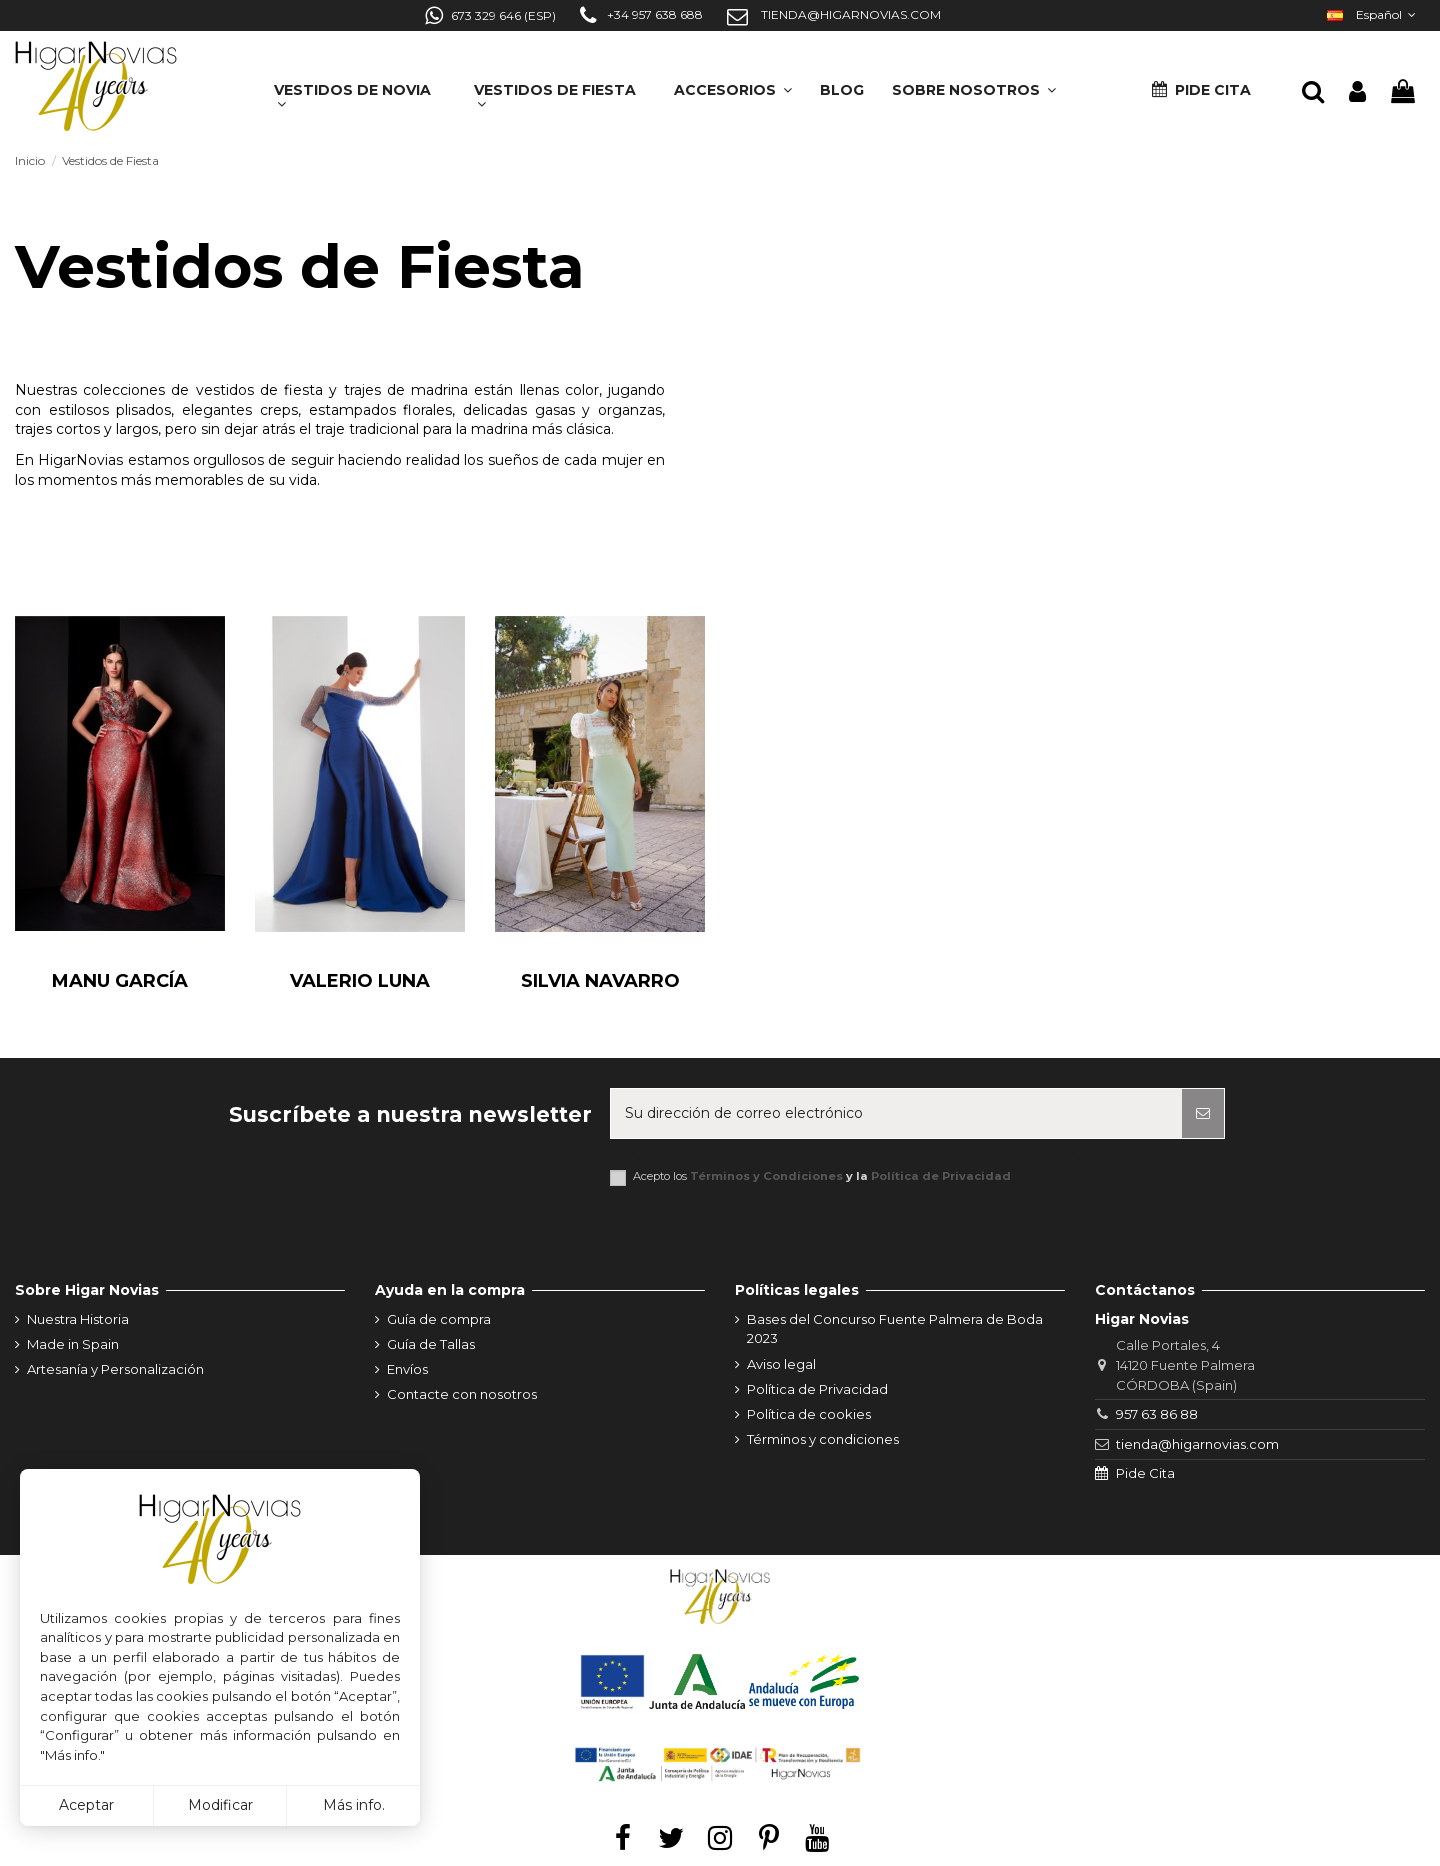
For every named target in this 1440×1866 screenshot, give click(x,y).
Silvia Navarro (600, 981)
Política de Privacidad (941, 1176)
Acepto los (822, 1176)
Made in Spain (73, 1344)
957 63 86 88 (1157, 1414)
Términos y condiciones (823, 1439)
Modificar (220, 1805)
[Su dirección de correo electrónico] (896, 1113)
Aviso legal (781, 1364)
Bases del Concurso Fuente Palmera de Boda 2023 (895, 1329)
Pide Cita (1145, 1473)
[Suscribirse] (1203, 1113)
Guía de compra (439, 1319)
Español (1373, 14)
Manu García (120, 981)
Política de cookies (809, 1414)
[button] (974, 83)
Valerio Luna (360, 981)
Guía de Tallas (431, 1344)
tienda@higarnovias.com (1197, 1444)
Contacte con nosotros (462, 1394)
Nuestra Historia (78, 1319)
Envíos (407, 1369)
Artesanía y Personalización (115, 1369)
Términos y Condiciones (766, 1176)
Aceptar (86, 1805)
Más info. (354, 1805)
